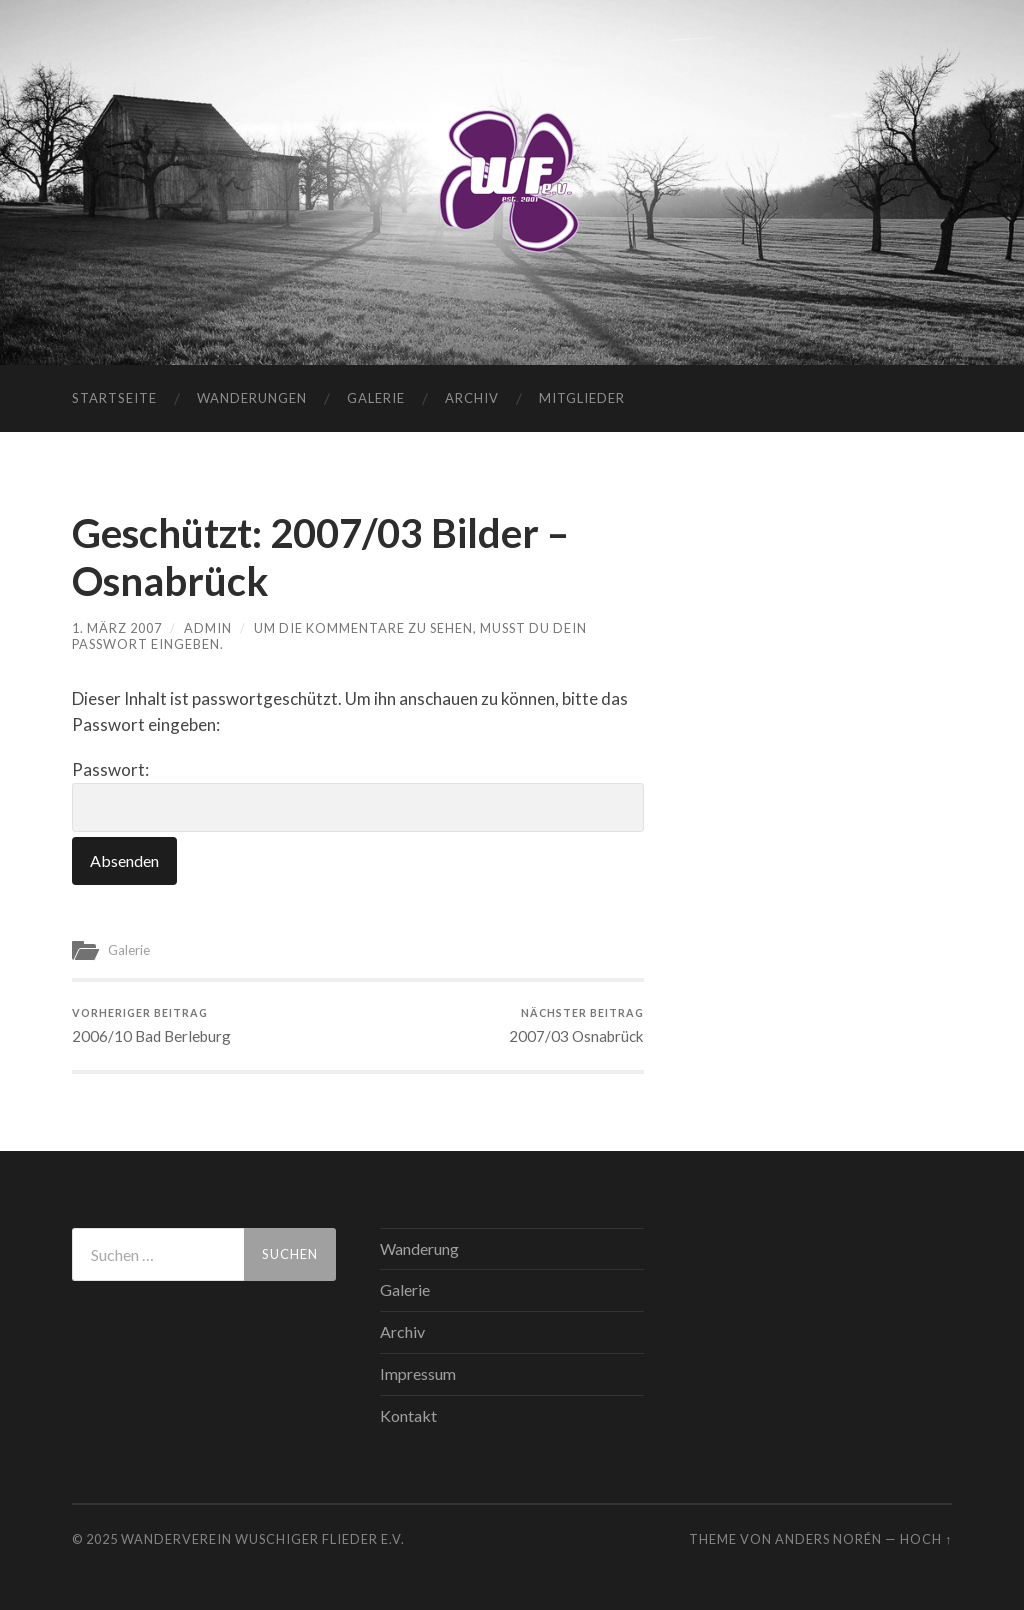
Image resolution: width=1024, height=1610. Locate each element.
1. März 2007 (117, 628)
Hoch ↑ (926, 1539)
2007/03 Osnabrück (576, 1025)
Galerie (376, 398)
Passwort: (358, 795)
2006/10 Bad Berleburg (151, 1025)
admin (208, 628)
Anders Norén (828, 1539)
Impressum (418, 1373)
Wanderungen (252, 398)
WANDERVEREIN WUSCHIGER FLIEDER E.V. (263, 1539)
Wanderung (419, 1248)
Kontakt (408, 1415)
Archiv (472, 398)
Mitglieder (582, 398)
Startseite (114, 398)
